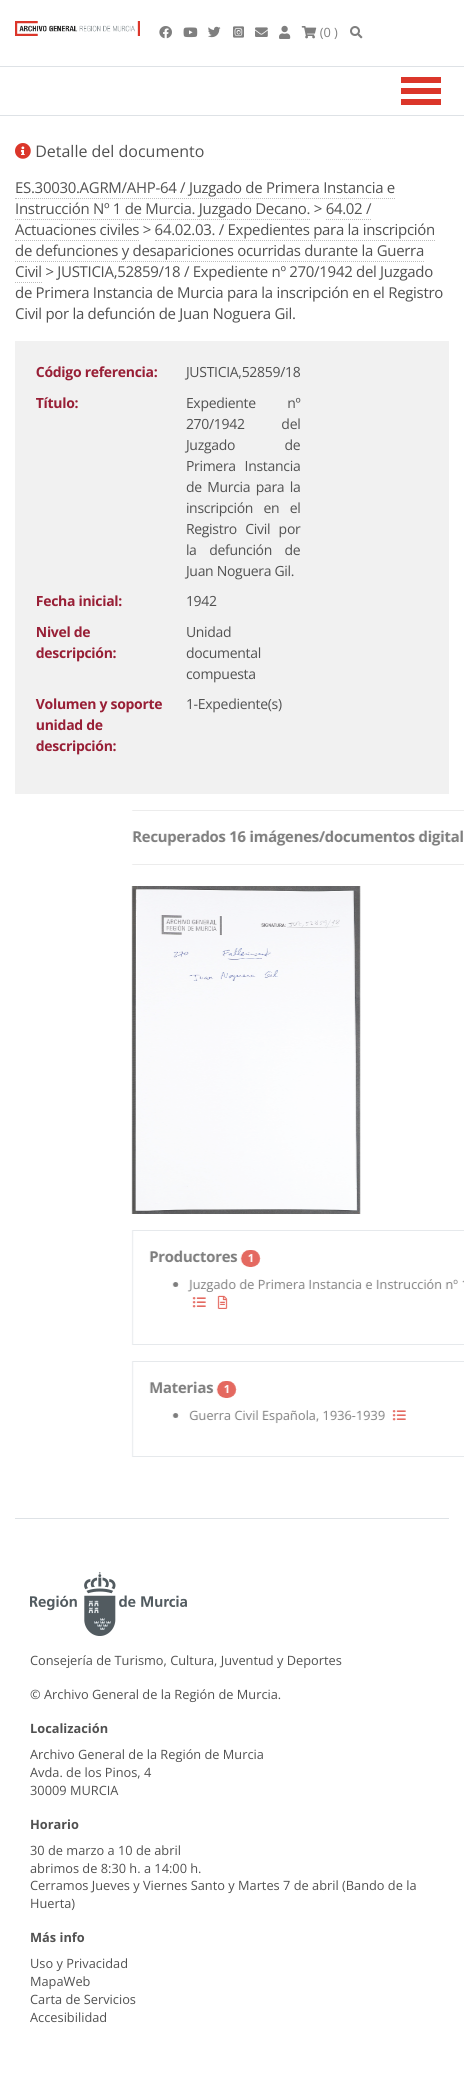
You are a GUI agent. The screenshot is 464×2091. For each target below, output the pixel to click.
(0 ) (320, 32)
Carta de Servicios (83, 1999)
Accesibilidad (68, 2017)
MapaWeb (60, 1981)
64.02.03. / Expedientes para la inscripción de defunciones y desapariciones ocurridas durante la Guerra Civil (225, 251)
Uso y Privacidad (79, 1963)
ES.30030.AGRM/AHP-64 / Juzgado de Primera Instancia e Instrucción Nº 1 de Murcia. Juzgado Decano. (205, 198)
